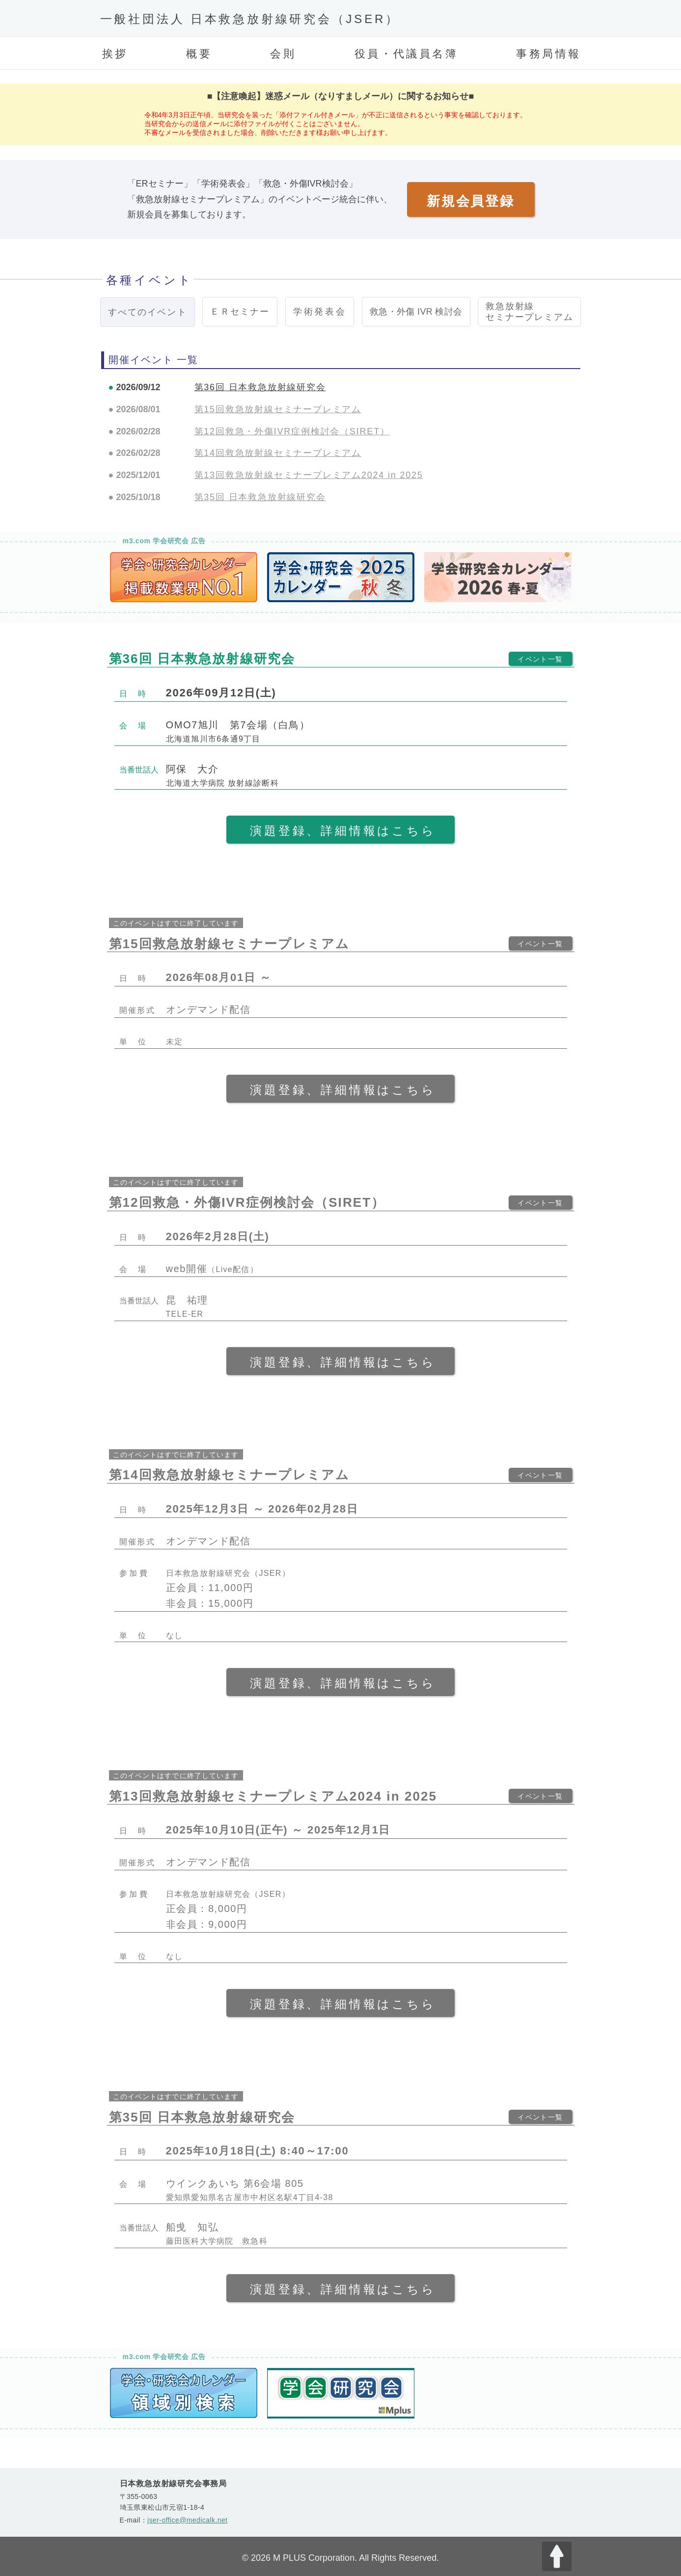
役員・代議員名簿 (406, 54)
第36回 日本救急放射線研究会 (260, 387)
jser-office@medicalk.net (187, 2520)
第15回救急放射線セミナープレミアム (277, 409)
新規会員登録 (470, 201)
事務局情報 (548, 54)
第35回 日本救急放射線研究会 (260, 497)
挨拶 (115, 54)
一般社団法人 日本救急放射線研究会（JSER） (250, 19)
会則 (283, 54)
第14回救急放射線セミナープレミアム (277, 453)
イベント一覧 (540, 659)
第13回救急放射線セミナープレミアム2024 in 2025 (308, 475)
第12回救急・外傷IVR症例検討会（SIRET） (292, 431)
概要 (199, 54)
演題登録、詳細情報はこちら (343, 830)
